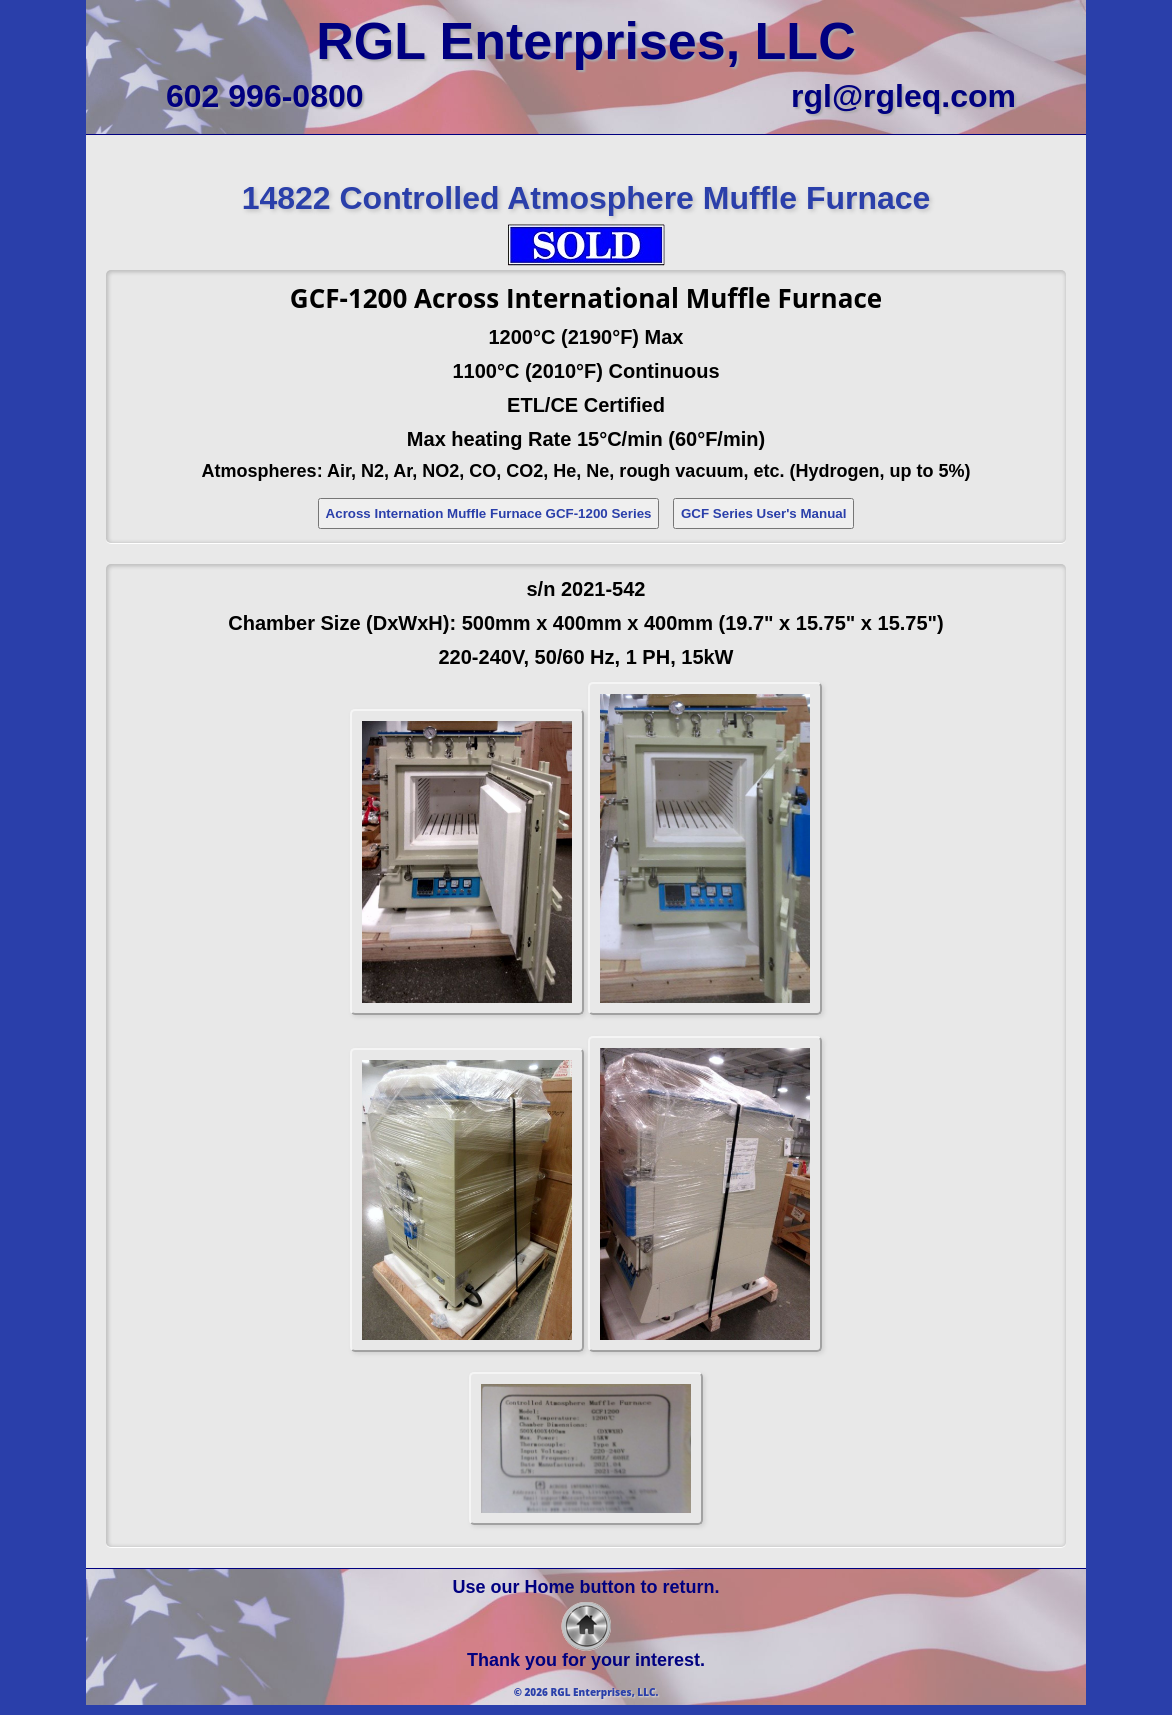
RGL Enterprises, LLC (585, 41)
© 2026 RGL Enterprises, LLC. (586, 1692)
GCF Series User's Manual (763, 513)
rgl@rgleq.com (903, 96)
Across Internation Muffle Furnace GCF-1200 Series (489, 513)
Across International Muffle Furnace (648, 298)
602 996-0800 (265, 96)
